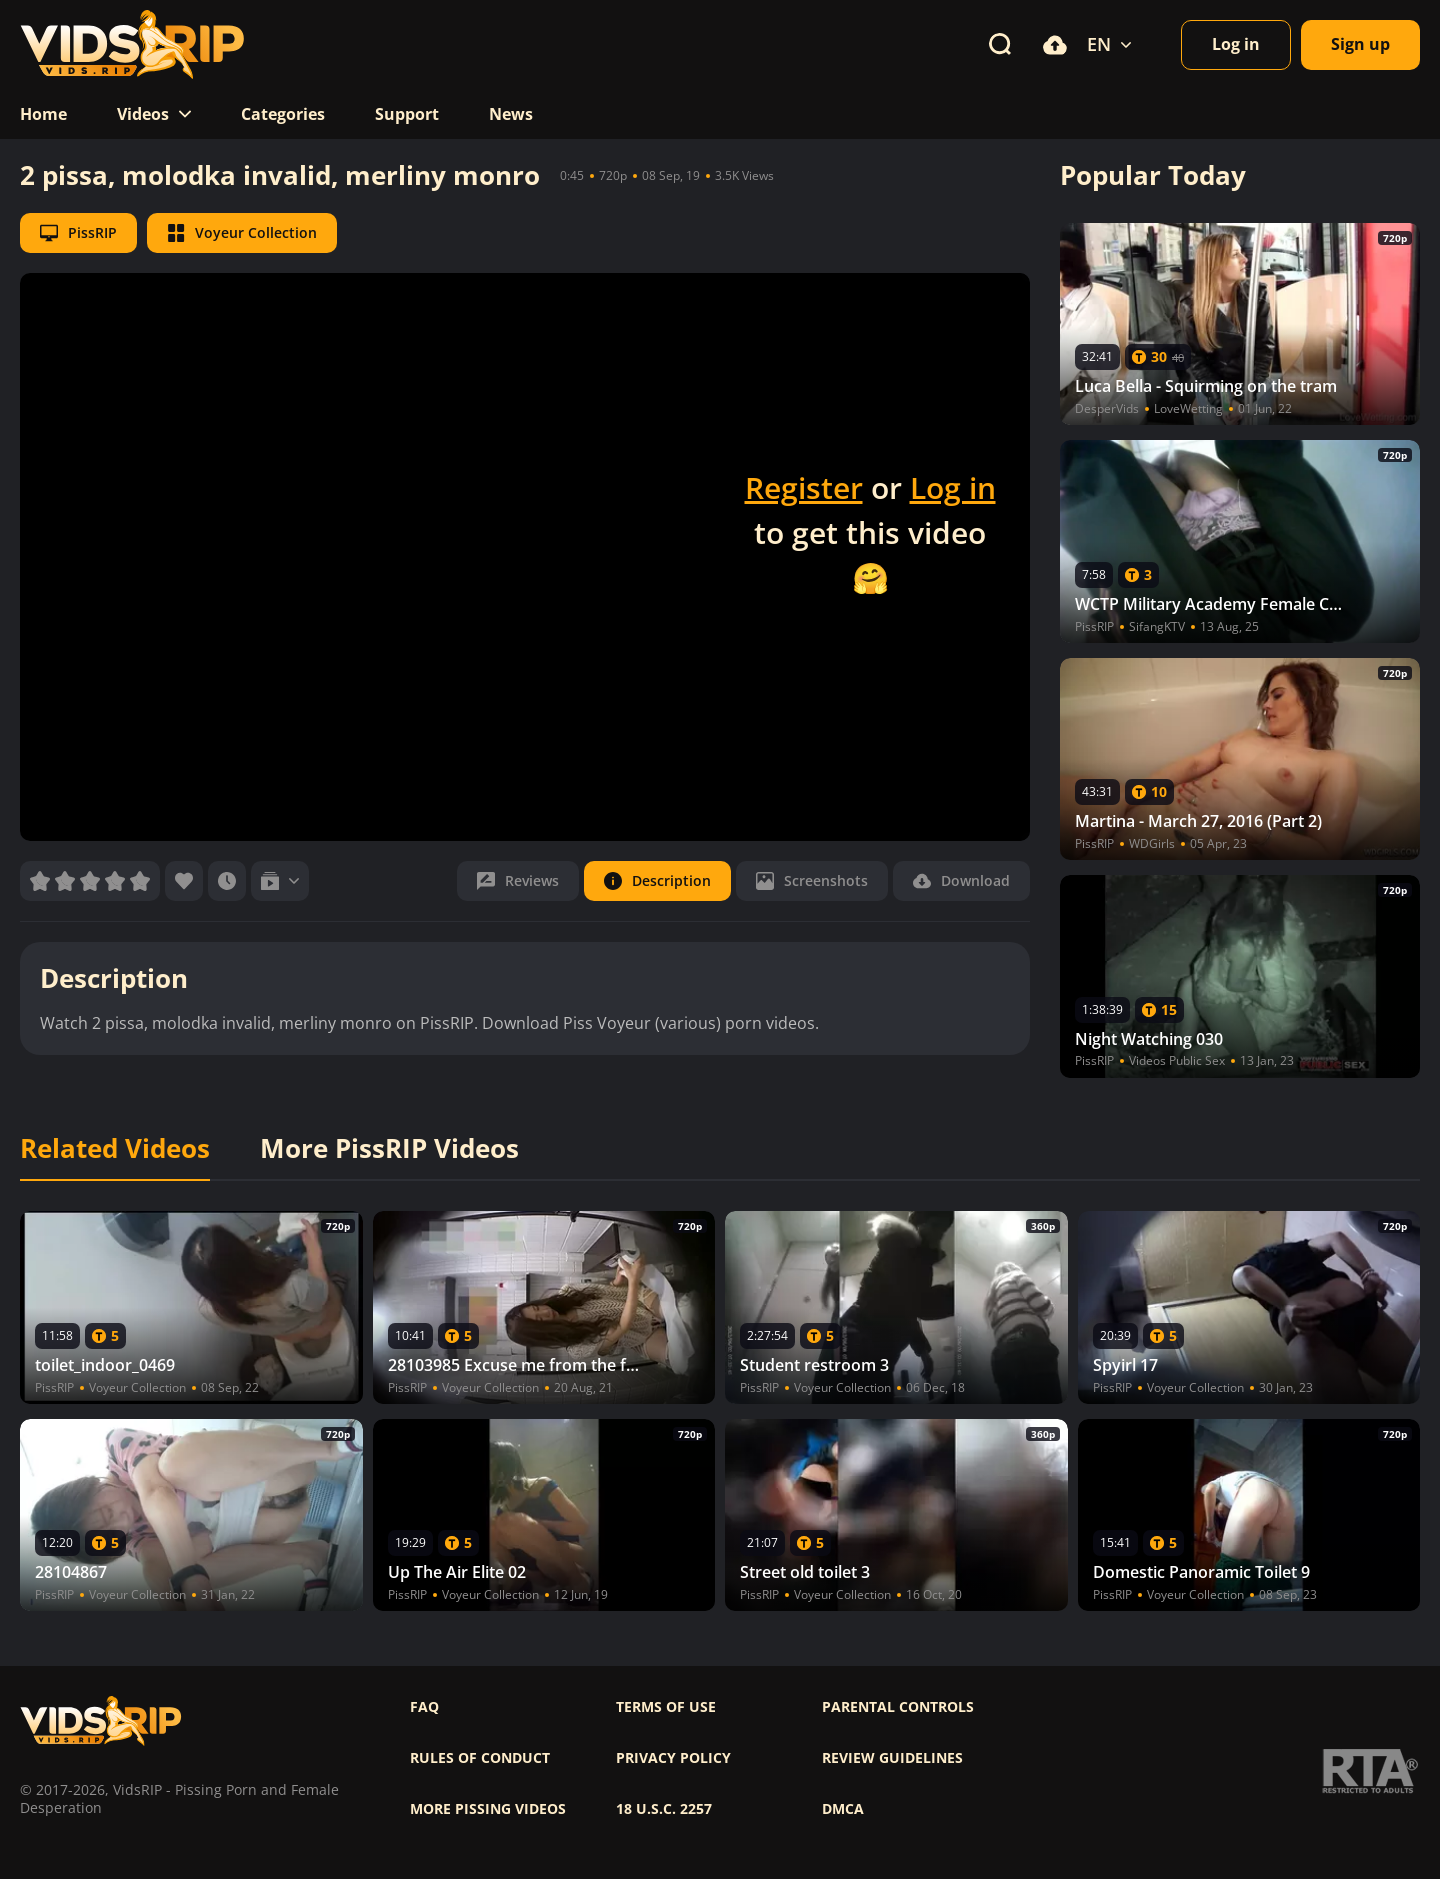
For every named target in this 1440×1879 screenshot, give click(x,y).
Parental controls (898, 1707)
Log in (953, 487)
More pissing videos (488, 1809)
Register (804, 487)
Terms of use (666, 1707)
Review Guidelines (892, 1758)
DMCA (843, 1809)
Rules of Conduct (480, 1758)
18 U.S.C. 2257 (664, 1809)
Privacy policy (673, 1758)
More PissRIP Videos (389, 1149)
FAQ (424, 1707)
